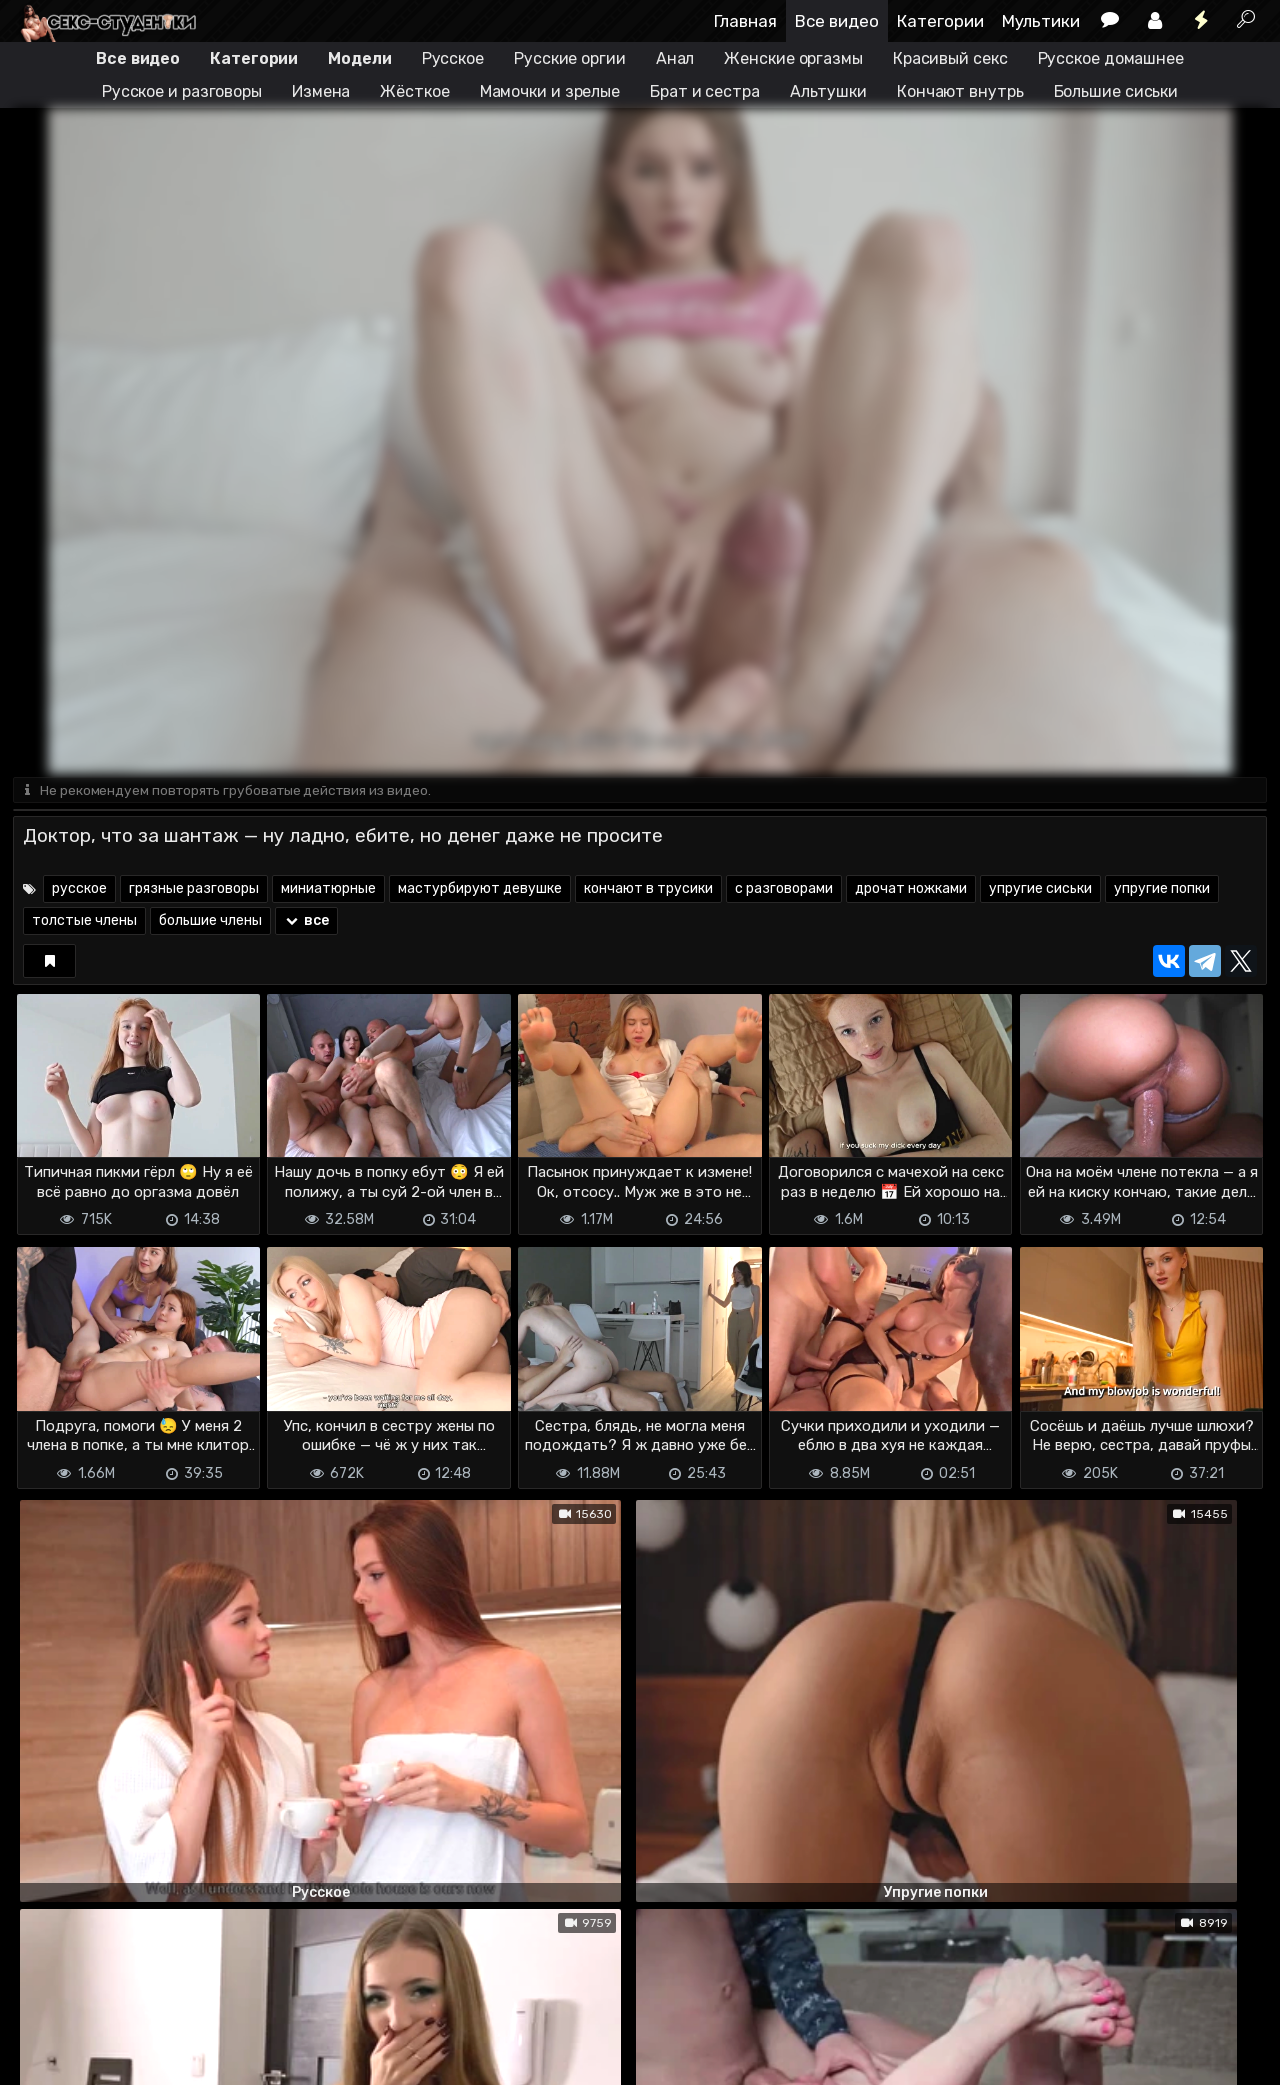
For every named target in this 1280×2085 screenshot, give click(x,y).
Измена (321, 91)
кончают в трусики (648, 890)
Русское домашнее (1111, 58)
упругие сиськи (1040, 890)
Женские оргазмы (793, 58)
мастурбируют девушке (480, 890)
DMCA (45, 2035)
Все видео (837, 21)
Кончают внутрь (960, 91)
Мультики (1041, 21)
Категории (940, 21)
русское (79, 890)
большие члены (210, 922)
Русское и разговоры (182, 91)
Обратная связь (221, 2035)
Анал (675, 58)
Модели (359, 58)
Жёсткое (414, 91)
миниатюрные (328, 890)
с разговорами (784, 890)
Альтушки (828, 91)
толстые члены (84, 922)
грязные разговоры (194, 890)
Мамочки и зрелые (550, 91)
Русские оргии (570, 58)
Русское (453, 58)
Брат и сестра (705, 91)
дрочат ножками (911, 890)
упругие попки (1162, 890)
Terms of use (116, 2035)
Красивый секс (950, 58)
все (306, 922)
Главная (745, 21)
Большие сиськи (1116, 91)
